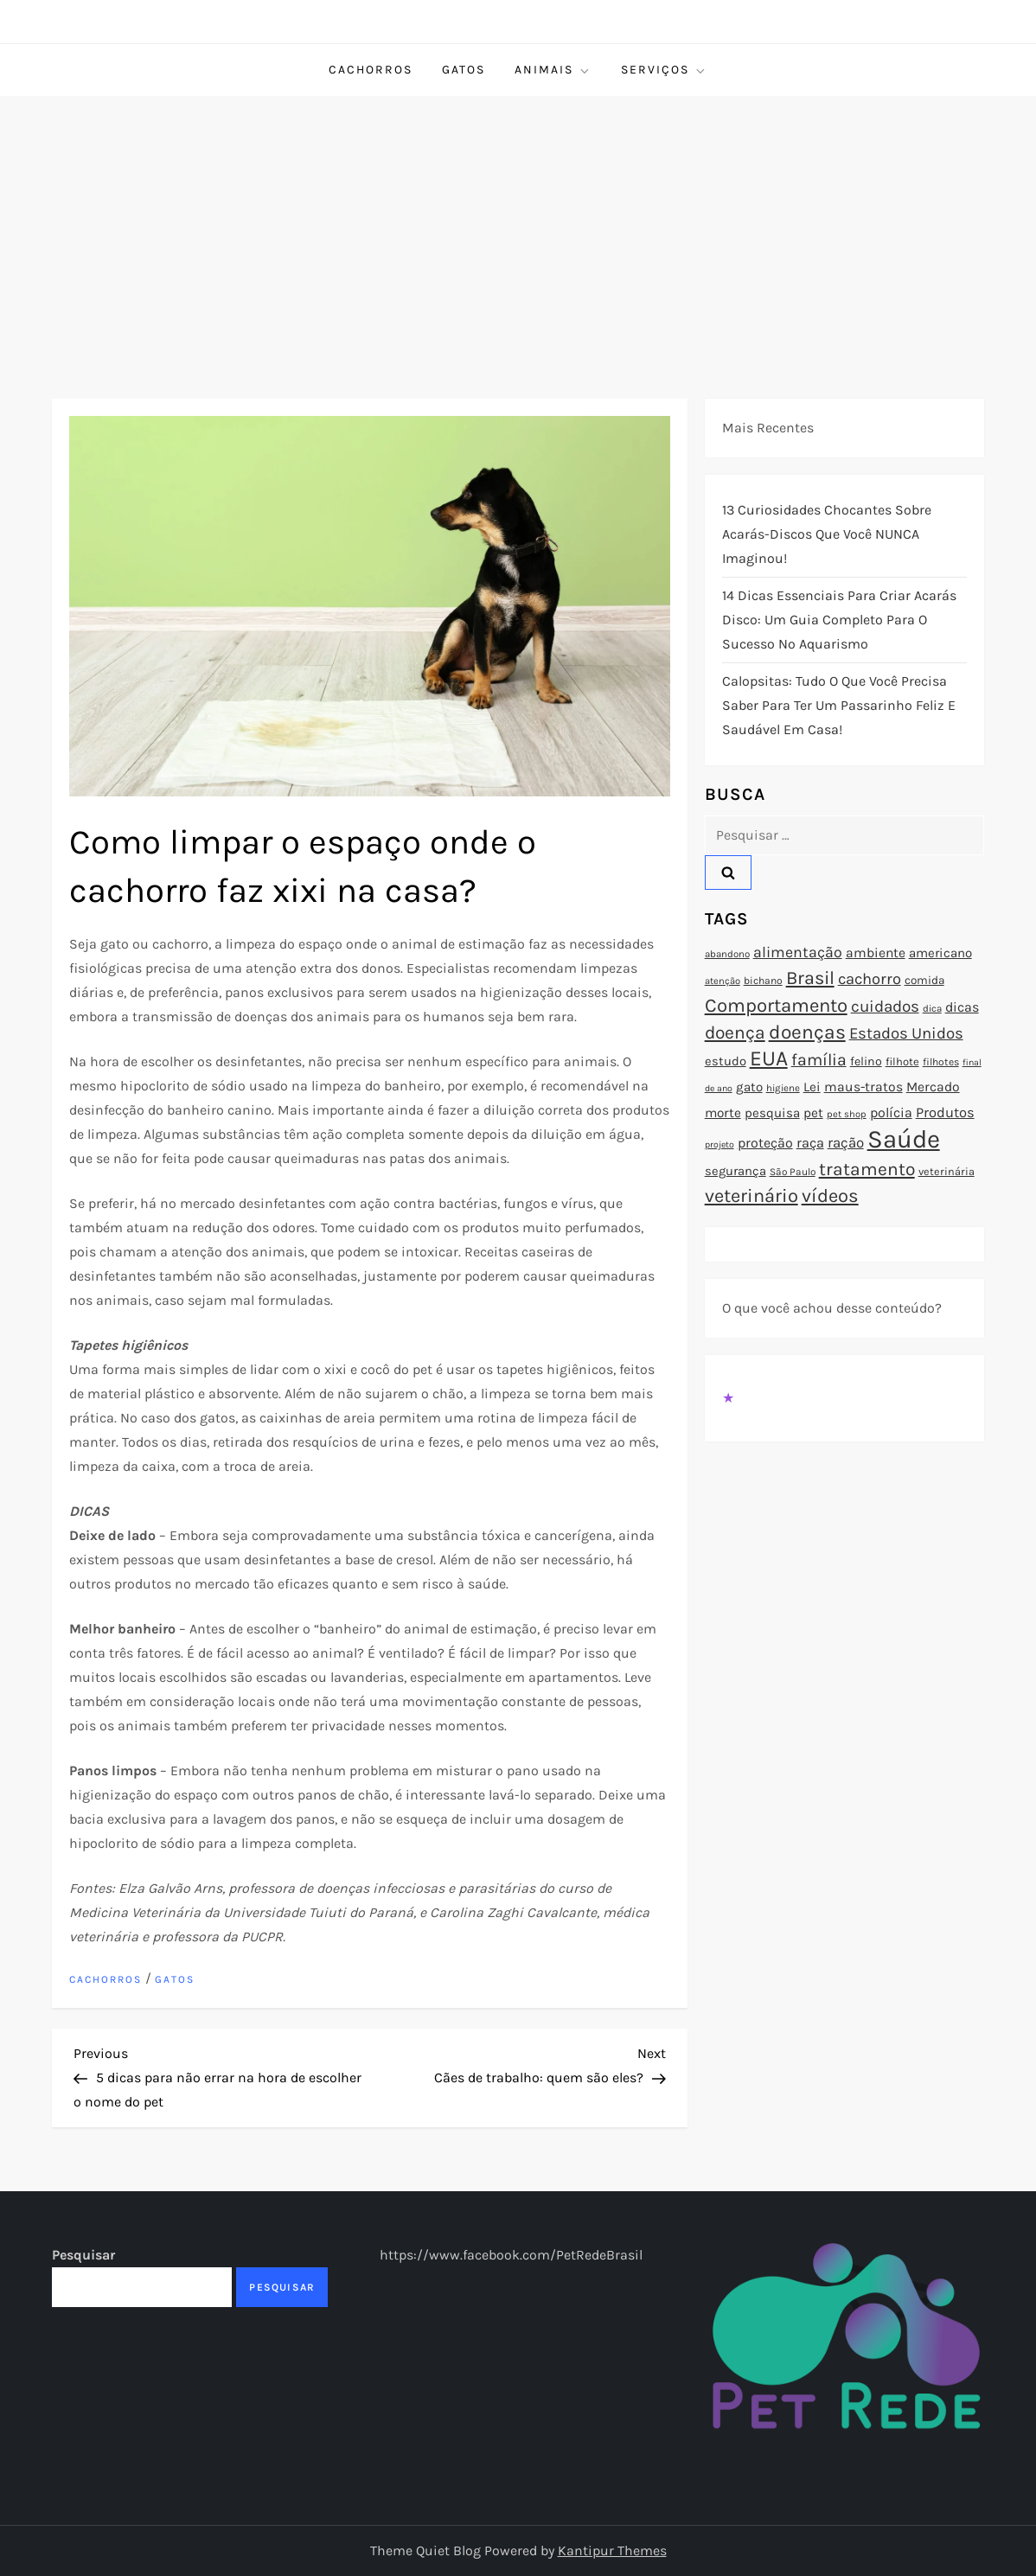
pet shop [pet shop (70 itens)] (847, 1114)
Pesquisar (83, 2255)
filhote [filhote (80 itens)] (902, 1061)
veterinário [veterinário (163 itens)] (751, 1196)
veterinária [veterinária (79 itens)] (946, 1171)
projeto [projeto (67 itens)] (719, 1144)
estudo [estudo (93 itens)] (725, 1061)
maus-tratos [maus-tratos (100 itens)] (863, 1087)
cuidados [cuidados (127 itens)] (885, 1006)
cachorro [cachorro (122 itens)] (869, 978)
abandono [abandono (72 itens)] (727, 954)
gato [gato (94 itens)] (749, 1087)
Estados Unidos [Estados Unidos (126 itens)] (906, 1033)
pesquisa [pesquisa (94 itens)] (772, 1113)
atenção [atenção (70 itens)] (722, 981)
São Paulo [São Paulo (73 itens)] (792, 1172)
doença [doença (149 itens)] (735, 1032)
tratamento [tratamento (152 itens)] (867, 1169)
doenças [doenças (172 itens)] (807, 1032)
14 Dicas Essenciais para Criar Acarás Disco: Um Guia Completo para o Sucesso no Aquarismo (839, 619)
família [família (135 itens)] (819, 1060)
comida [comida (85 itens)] (924, 980)
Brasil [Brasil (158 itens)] (810, 977)
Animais (553, 70)
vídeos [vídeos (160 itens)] (830, 1196)
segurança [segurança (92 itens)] (735, 1171)
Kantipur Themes (612, 2550)
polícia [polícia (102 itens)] (891, 1112)
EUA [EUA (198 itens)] (769, 1058)
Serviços (664, 70)
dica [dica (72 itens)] (932, 1008)
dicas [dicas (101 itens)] (962, 1007)
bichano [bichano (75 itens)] (763, 981)
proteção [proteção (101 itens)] (765, 1143)
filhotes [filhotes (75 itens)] (941, 1062)
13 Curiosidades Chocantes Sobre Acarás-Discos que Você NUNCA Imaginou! (826, 534)
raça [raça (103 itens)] (810, 1143)
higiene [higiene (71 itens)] (783, 1088)
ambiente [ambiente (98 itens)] (875, 953)
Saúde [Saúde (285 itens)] (903, 1139)
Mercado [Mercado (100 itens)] (933, 1087)
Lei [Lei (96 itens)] (812, 1087)
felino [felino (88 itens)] (866, 1061)
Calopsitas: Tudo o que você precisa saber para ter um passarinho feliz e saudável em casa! (839, 705)
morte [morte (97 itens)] (723, 1113)
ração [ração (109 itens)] (846, 1143)
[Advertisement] (518, 226)
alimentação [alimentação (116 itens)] (797, 952)
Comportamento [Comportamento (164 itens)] (776, 1005)
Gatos (463, 69)
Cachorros (370, 69)
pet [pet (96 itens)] (813, 1113)
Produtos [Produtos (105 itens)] (945, 1112)
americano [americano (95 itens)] (940, 953)
